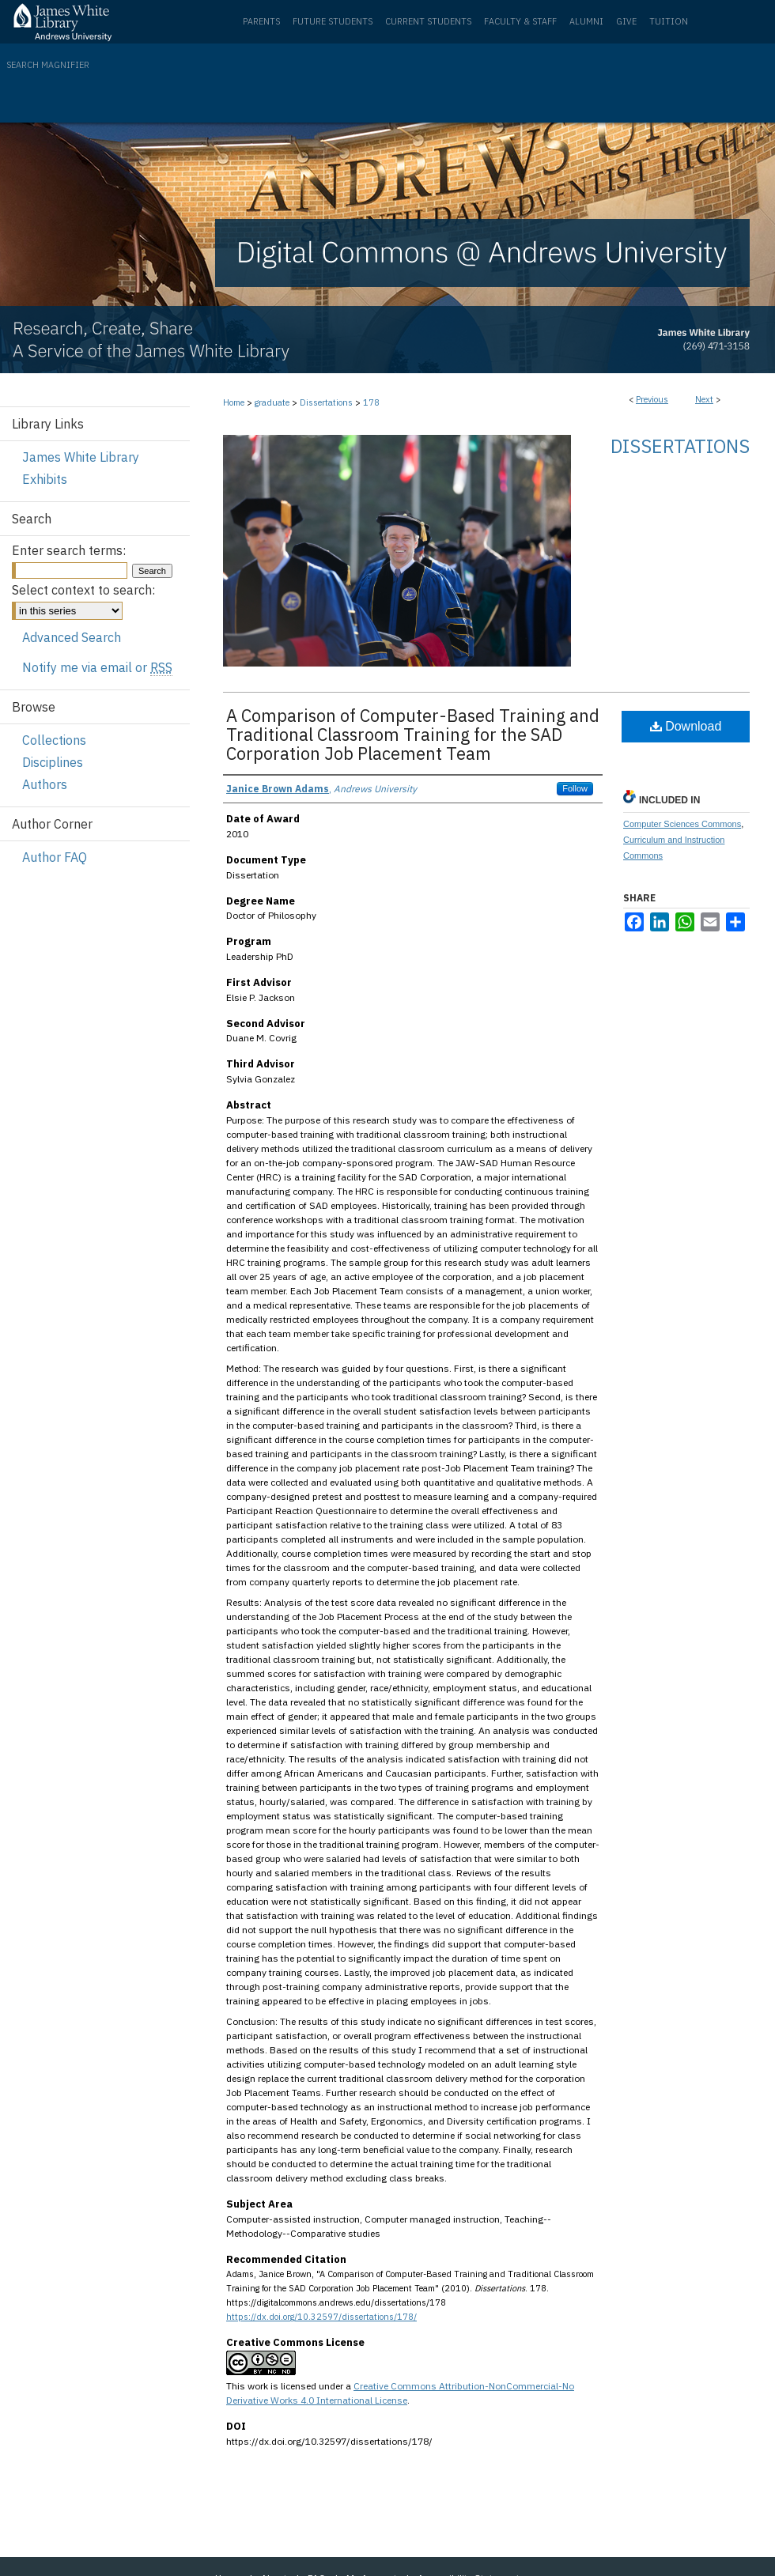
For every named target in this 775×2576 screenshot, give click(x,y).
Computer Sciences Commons (682, 824)
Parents (261, 21)
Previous (652, 399)
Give (626, 21)
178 (371, 402)
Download (686, 726)
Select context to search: (83, 590)
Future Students (332, 21)
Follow (575, 788)
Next (704, 399)
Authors (44, 784)
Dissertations (326, 402)
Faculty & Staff (520, 21)
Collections (54, 740)
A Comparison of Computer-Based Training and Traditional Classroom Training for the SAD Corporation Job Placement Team (412, 734)
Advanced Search (71, 637)
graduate (272, 402)
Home (233, 402)
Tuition (668, 21)
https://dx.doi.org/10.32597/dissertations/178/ (321, 2316)
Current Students (428, 21)
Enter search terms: (69, 550)
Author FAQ (54, 857)
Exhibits (44, 479)
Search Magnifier (47, 64)
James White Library (80, 457)
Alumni (586, 21)
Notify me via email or (97, 667)
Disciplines (52, 762)
